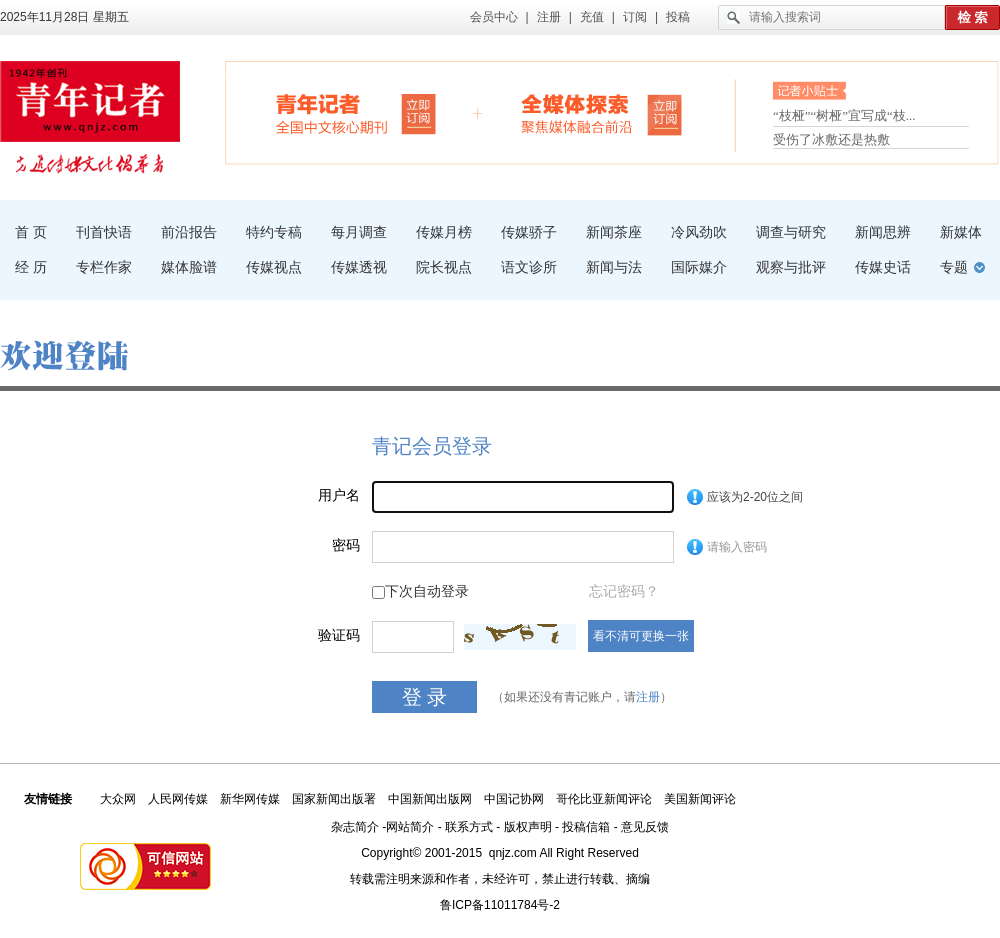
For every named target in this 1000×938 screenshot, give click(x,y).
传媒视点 (274, 267)
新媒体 (961, 232)
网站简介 (410, 827)
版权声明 (528, 827)
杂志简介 (355, 827)
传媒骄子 (529, 232)
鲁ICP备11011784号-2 (500, 905)
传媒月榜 (444, 232)
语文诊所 (529, 267)
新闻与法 (614, 267)
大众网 (118, 799)
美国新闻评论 (700, 799)
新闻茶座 (614, 232)
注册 (549, 17)
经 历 (31, 267)
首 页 (31, 232)
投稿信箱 (586, 827)
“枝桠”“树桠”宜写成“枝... (844, 117)
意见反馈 (645, 827)
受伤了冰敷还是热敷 (831, 139)
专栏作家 (104, 267)
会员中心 (494, 17)
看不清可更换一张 (641, 636)
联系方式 (469, 827)
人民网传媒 (178, 799)
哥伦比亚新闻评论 (604, 799)
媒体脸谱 (189, 267)
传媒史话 (883, 267)
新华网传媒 (250, 799)
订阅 (635, 17)
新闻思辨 (883, 232)
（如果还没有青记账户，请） (582, 697)
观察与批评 (791, 267)
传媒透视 (359, 267)
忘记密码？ (624, 591)
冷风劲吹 (699, 232)
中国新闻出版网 (430, 799)
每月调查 (359, 232)
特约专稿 (274, 232)
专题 (954, 267)
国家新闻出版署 (334, 799)
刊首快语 (104, 232)
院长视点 (444, 267)
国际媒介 (699, 267)
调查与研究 (791, 232)
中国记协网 (514, 799)
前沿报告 (189, 232)
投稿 (678, 17)
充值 (592, 17)
